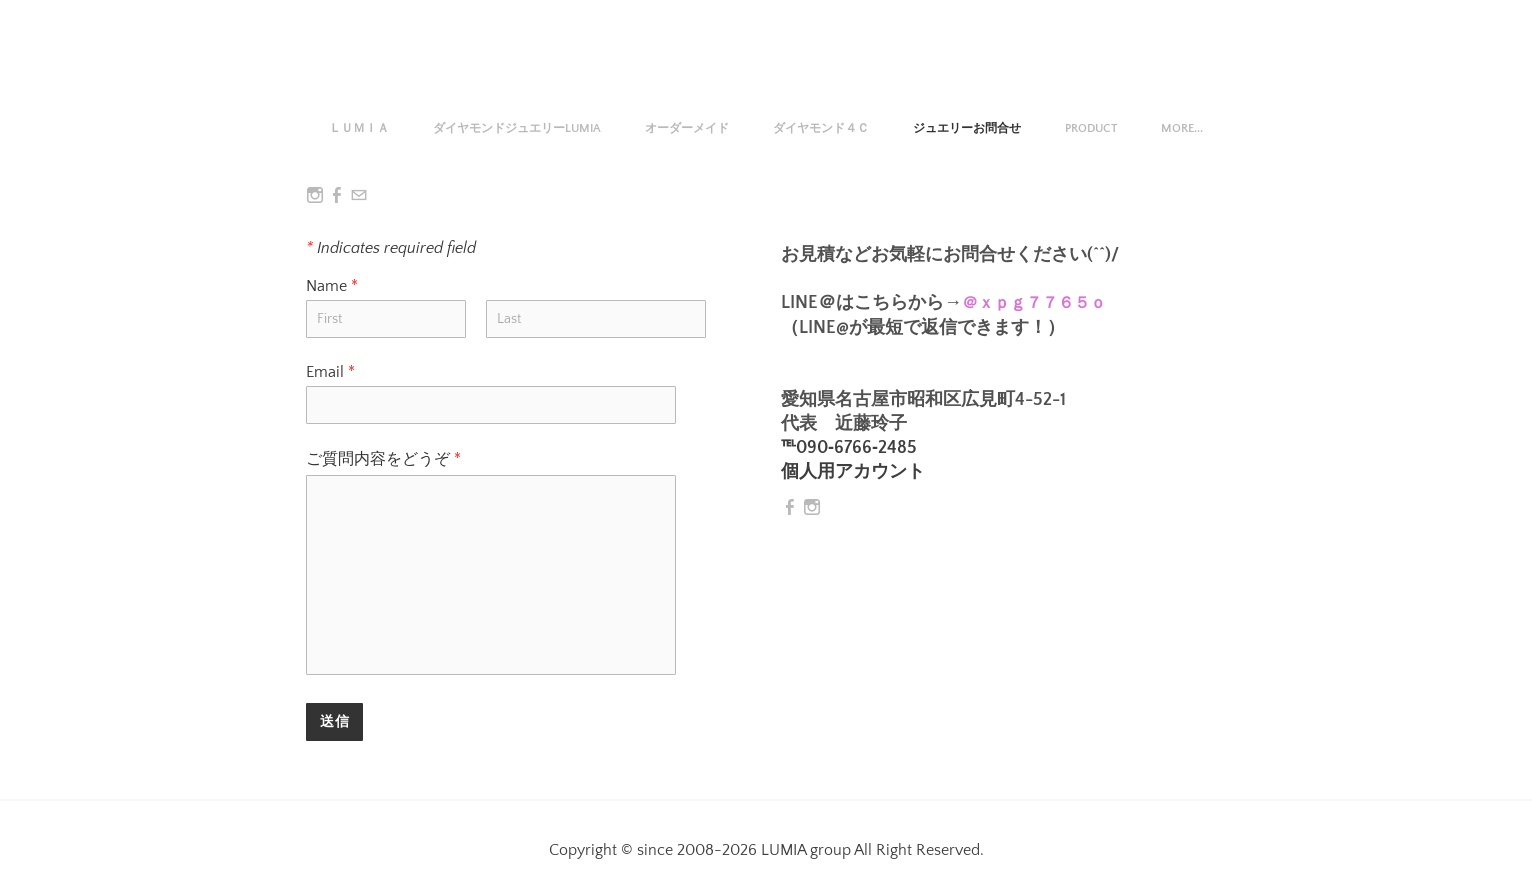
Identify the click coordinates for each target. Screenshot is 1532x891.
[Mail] (359, 196)
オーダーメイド (687, 128)
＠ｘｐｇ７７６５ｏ (1034, 303)
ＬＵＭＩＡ (359, 128)
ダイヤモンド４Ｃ (821, 128)
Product (1091, 128)
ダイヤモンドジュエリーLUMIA (517, 128)
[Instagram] (315, 196)
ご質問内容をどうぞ (383, 459)
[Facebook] (337, 196)
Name (341, 286)
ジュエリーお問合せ (967, 128)
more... (1182, 128)
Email (330, 372)
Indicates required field (391, 248)
